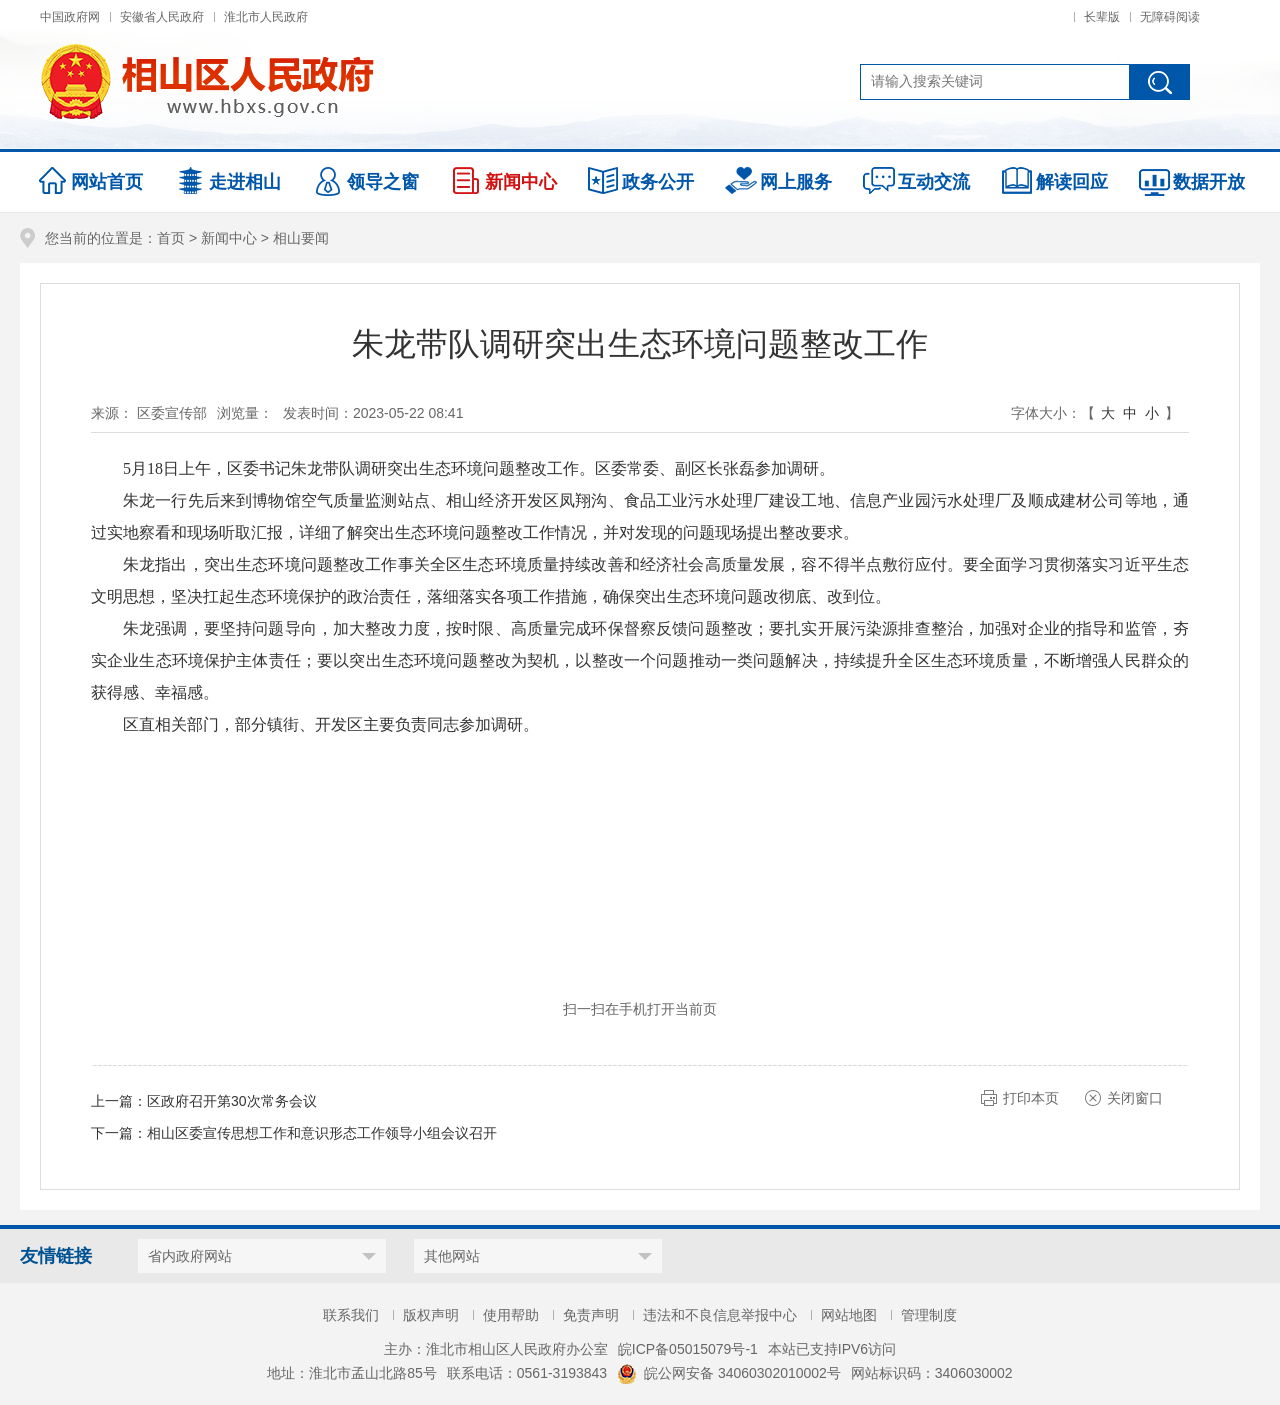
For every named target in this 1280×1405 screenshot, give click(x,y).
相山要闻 (301, 238)
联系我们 (351, 1315)
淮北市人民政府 (266, 17)
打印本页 (1031, 1098)
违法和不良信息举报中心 (720, 1315)
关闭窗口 (1135, 1098)
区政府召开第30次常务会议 (232, 1101)
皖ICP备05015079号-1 (688, 1349)
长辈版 (1102, 17)
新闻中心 (229, 238)
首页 (171, 238)
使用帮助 (511, 1315)
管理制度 (929, 1315)
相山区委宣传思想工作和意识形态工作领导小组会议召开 (322, 1133)
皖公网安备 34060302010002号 (729, 1373)
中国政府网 (70, 17)
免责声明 (591, 1315)
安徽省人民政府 (162, 17)
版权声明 (431, 1315)
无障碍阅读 (1170, 17)
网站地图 (849, 1315)
